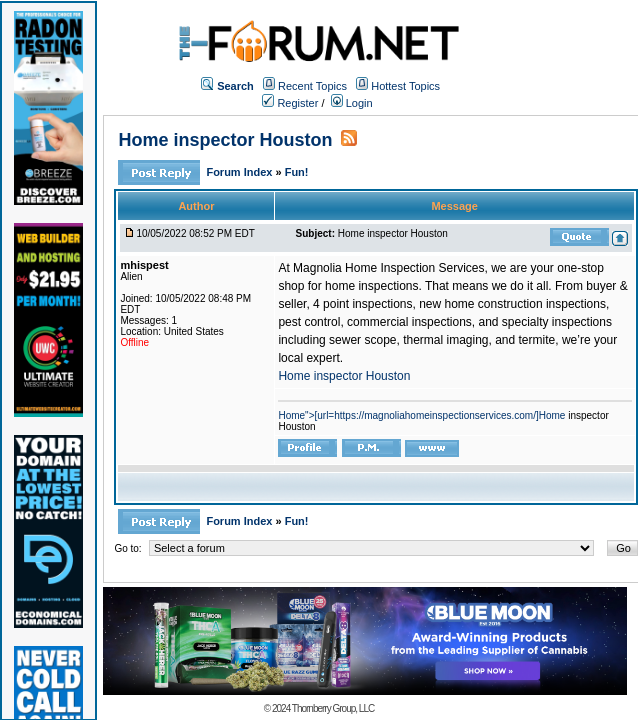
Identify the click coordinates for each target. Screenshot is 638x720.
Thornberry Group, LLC (333, 708)
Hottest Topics (405, 86)
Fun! (297, 172)
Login (352, 103)
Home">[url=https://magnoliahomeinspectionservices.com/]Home (421, 415)
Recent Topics (312, 86)
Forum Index (240, 172)
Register (290, 103)
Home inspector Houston (225, 140)
